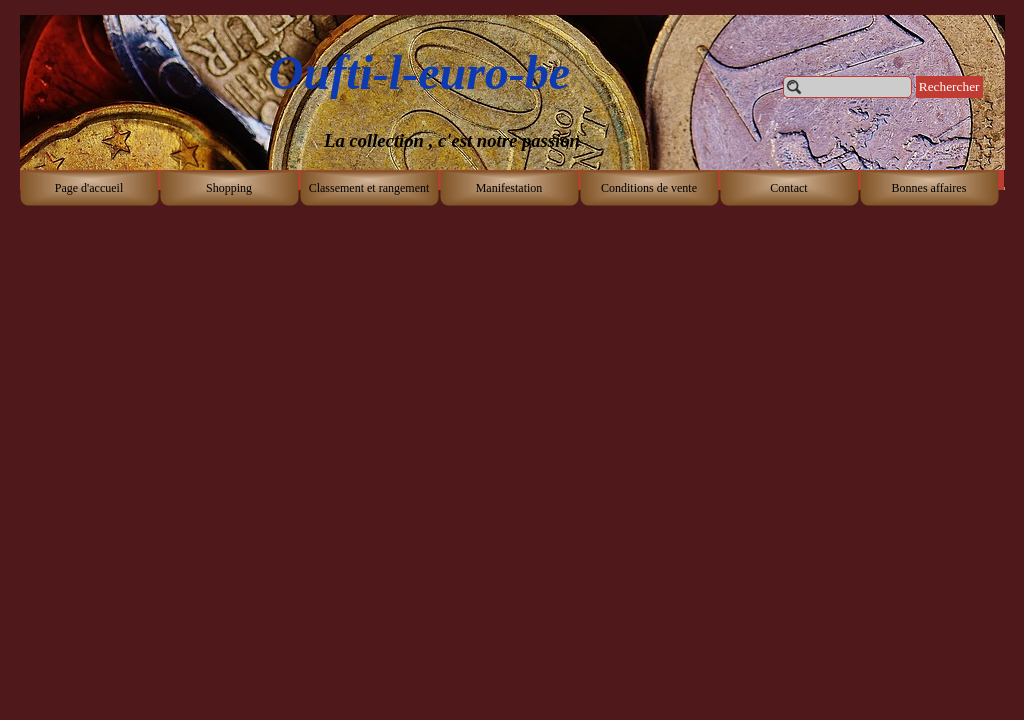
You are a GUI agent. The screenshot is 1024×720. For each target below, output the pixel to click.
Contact (788, 188)
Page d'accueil (89, 188)
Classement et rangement (369, 188)
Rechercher (949, 86)
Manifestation (509, 188)
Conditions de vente (649, 188)
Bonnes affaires (929, 188)
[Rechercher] (847, 87)
